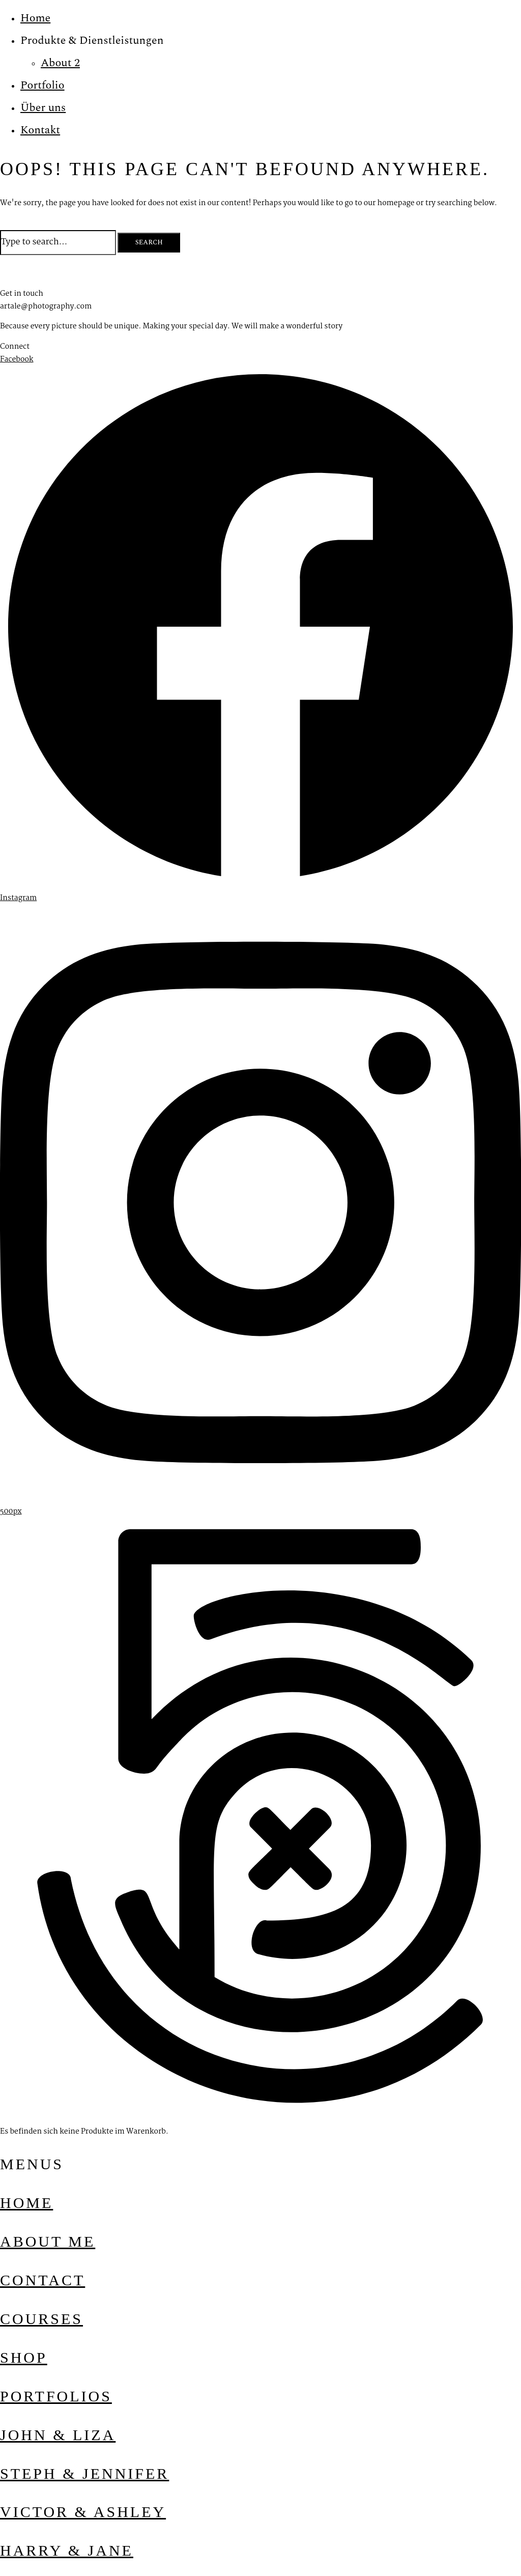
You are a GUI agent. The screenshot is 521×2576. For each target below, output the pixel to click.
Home (35, 18)
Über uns (43, 107)
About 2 (60, 62)
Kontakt (40, 130)
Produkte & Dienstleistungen (92, 40)
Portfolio (42, 85)
